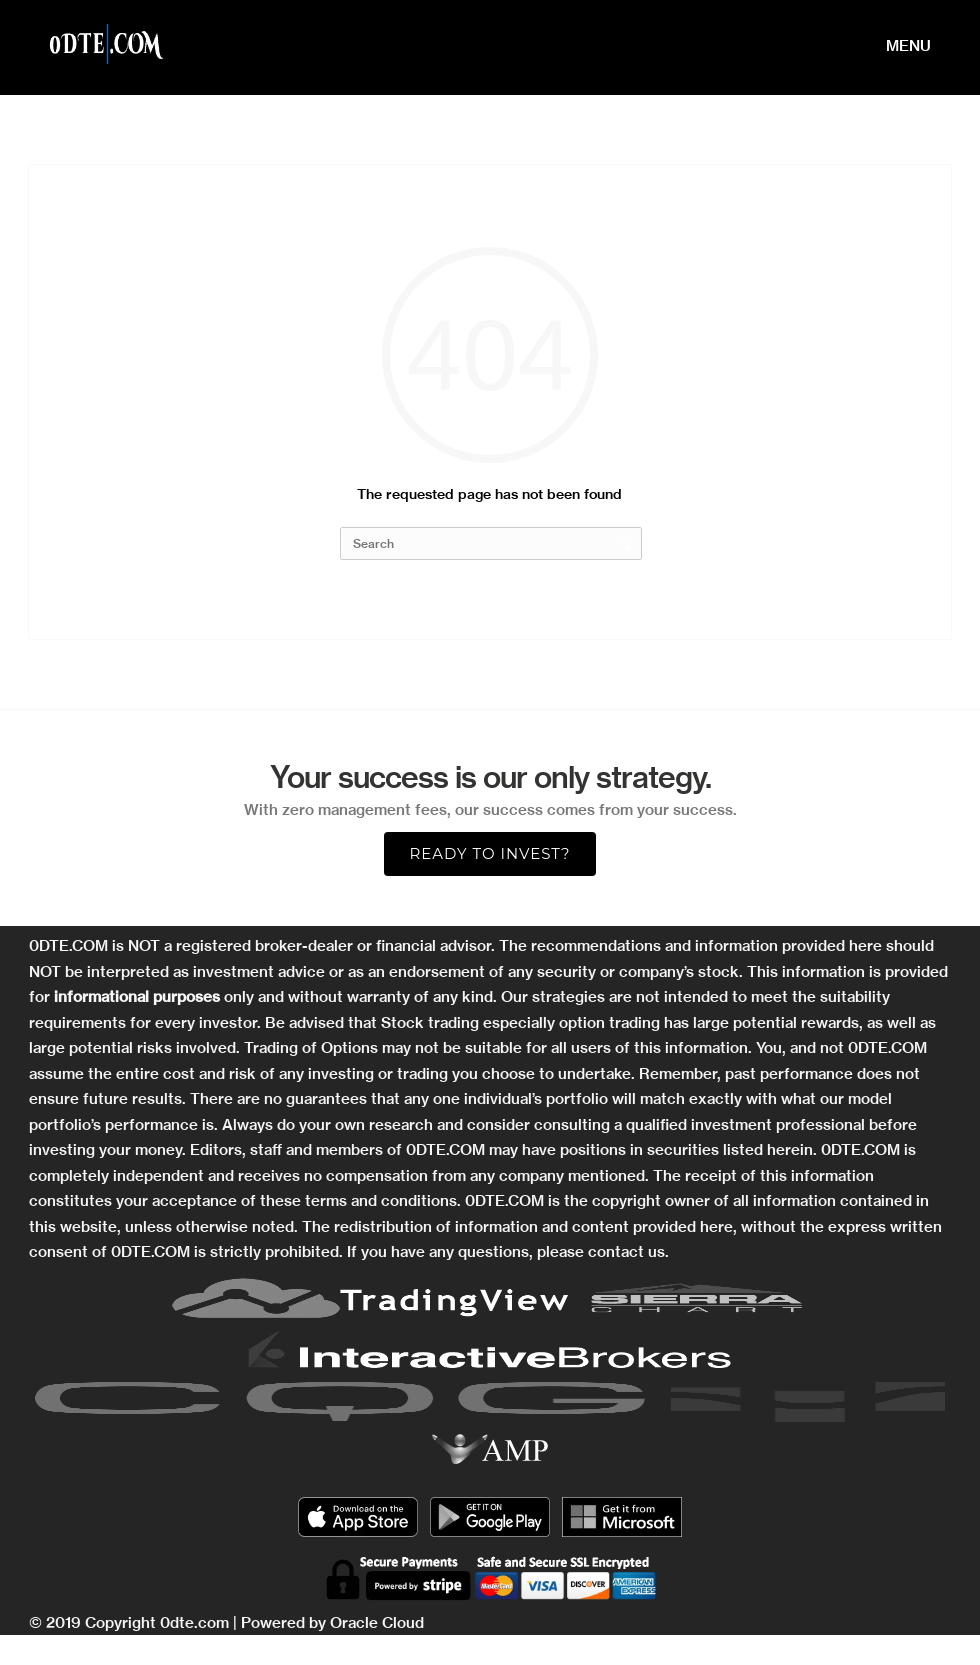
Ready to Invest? (489, 853)
